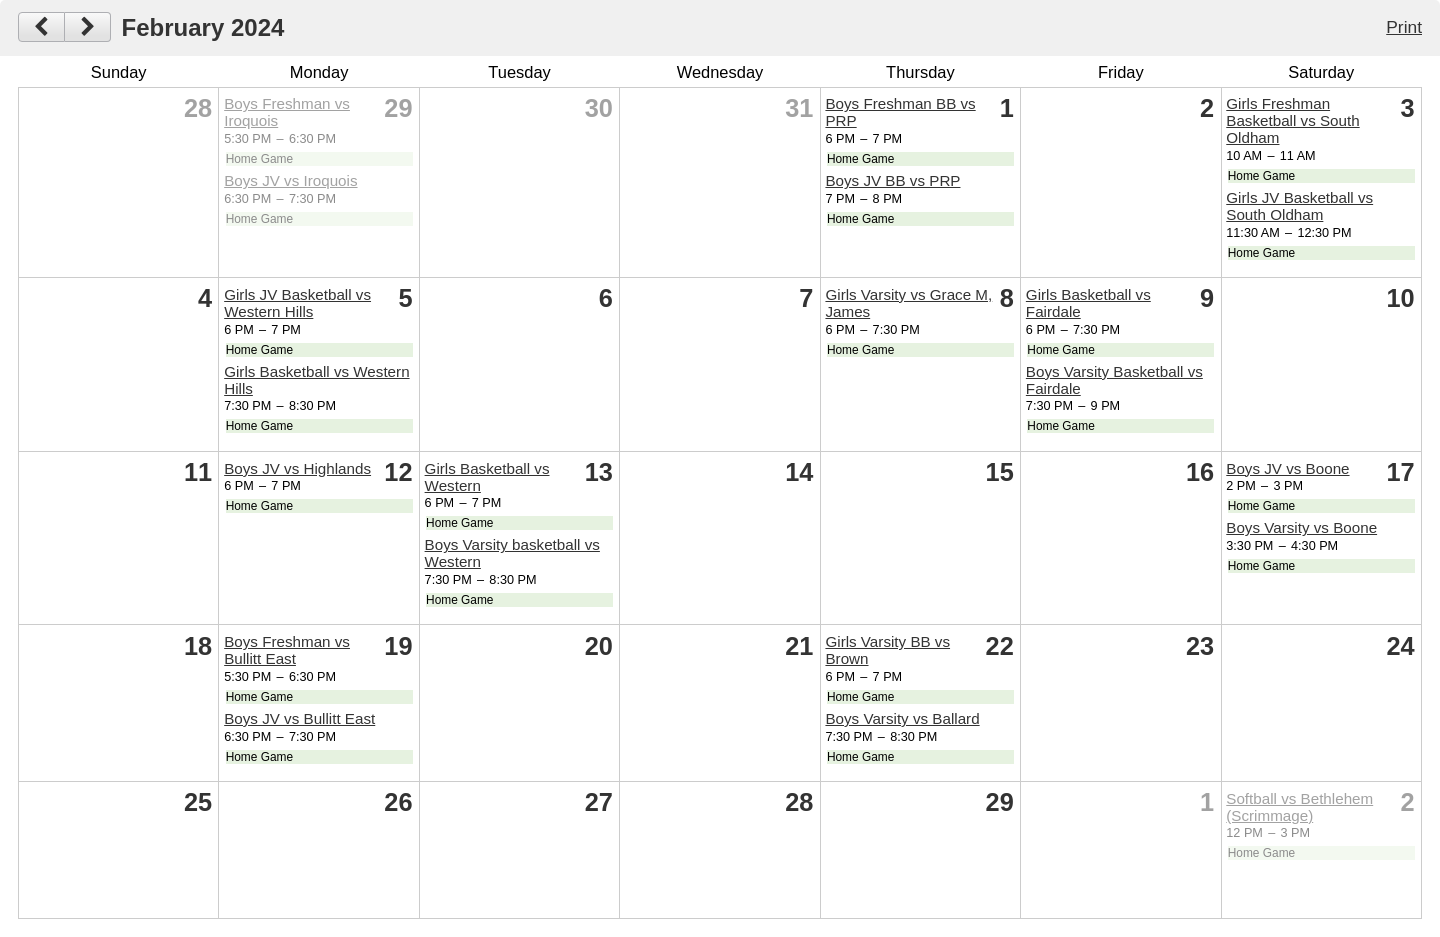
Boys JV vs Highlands (297, 468)
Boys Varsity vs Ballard (902, 718)
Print (1404, 27)
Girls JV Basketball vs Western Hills (297, 303)
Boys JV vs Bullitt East (299, 718)
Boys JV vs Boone (1287, 468)
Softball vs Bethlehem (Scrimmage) (1299, 807)
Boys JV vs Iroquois (290, 180)
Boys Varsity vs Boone (1301, 527)
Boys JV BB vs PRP (892, 180)
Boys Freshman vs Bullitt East (287, 650)
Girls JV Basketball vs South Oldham (1299, 206)
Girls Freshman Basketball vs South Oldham (1292, 120)
